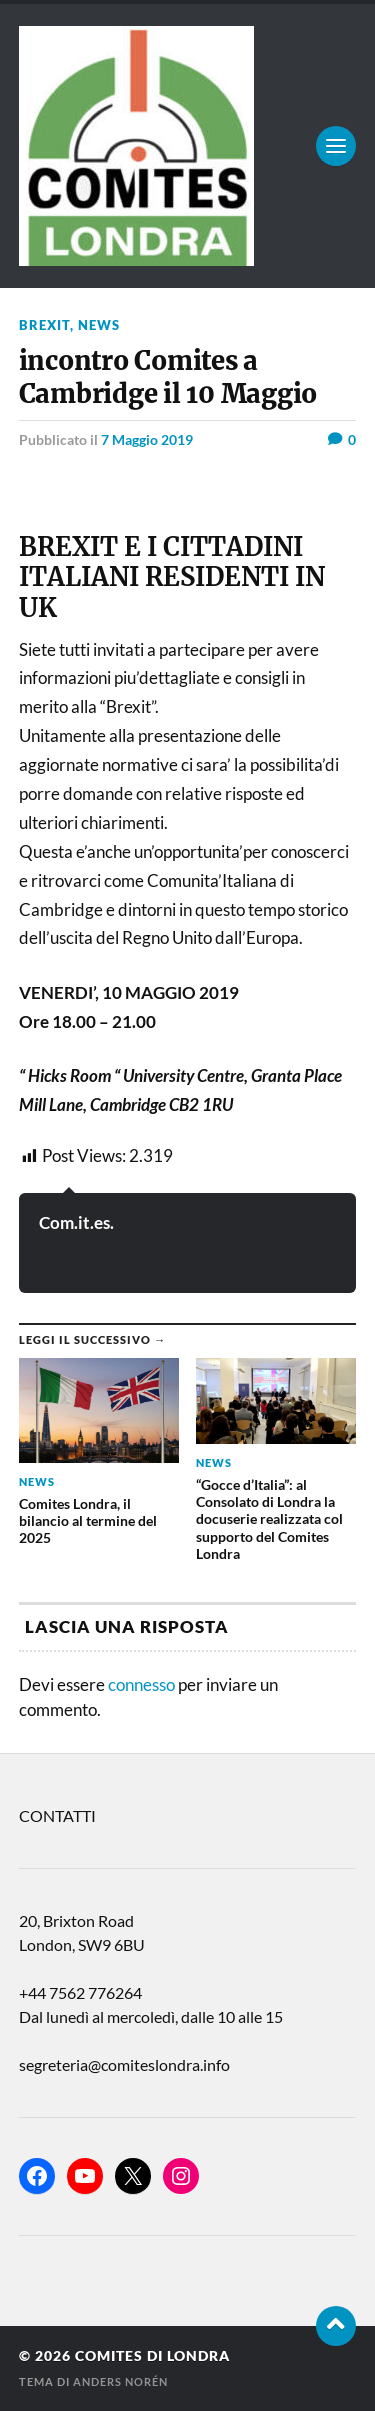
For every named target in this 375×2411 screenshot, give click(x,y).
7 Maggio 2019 (147, 439)
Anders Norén (120, 2381)
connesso (141, 1684)
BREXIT (44, 325)
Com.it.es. (76, 1222)
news (99, 325)
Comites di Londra (152, 2356)
